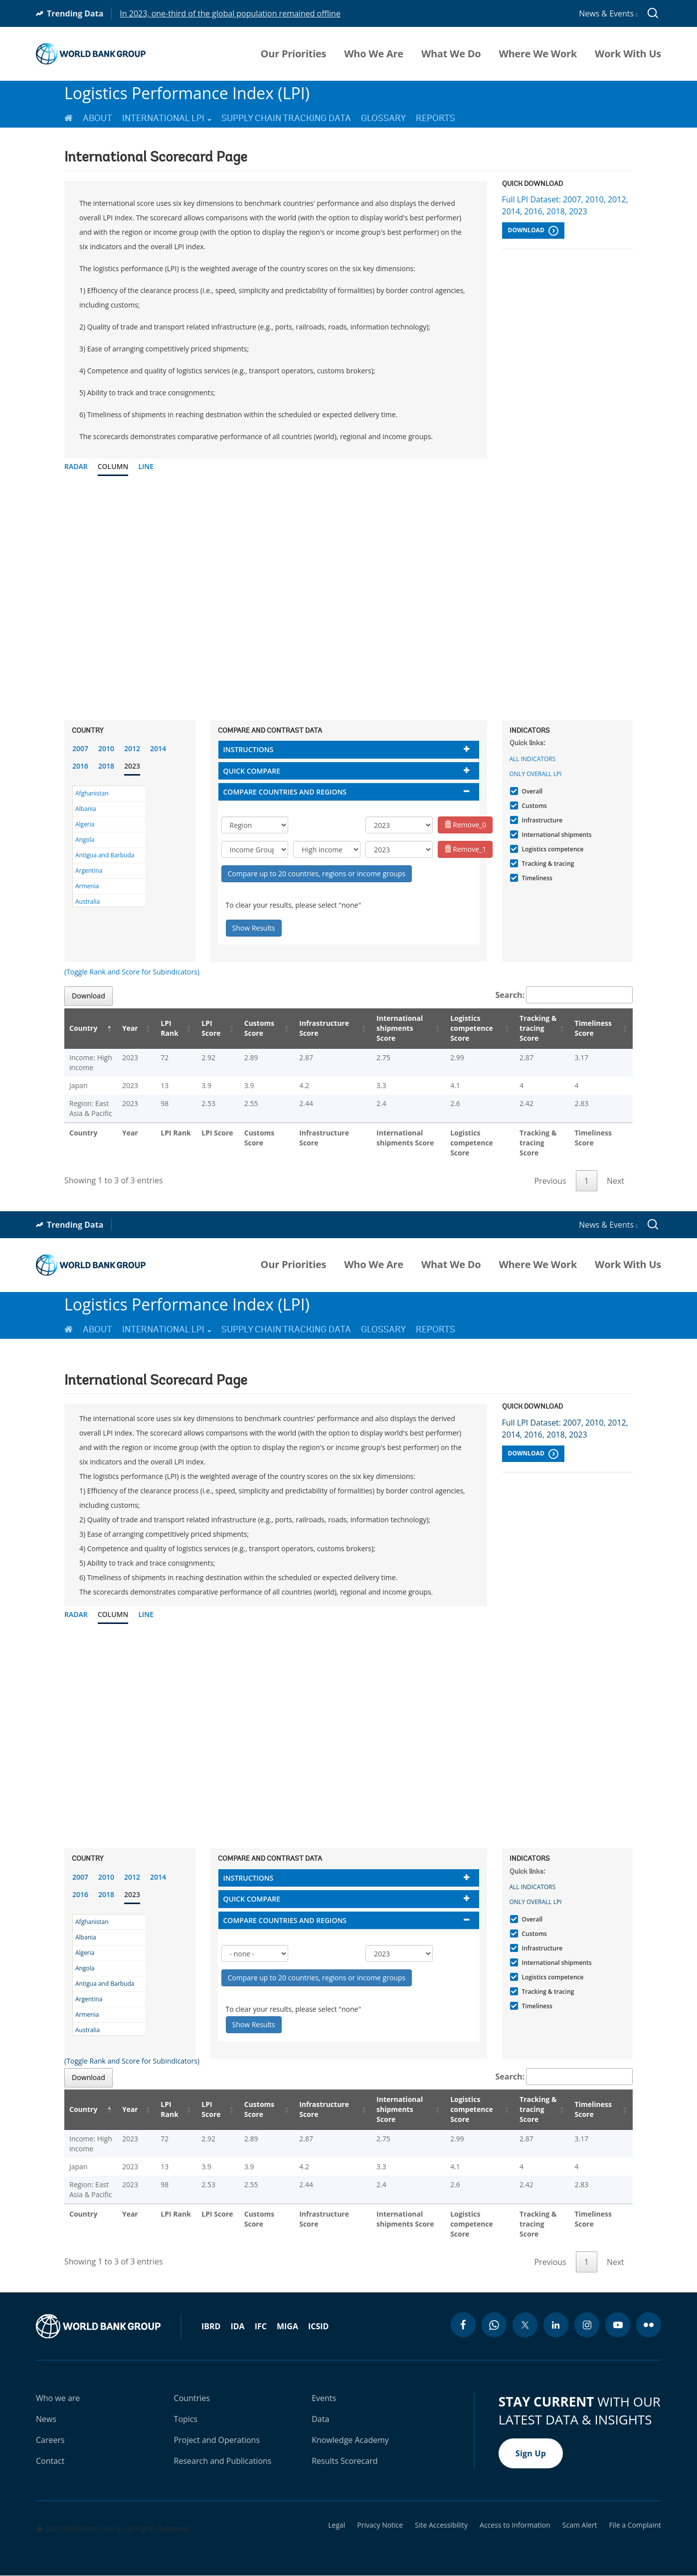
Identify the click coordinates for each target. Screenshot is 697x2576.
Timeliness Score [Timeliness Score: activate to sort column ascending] (595, 1028)
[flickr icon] (648, 2324)
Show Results (253, 928)
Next (615, 1180)
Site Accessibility (441, 2525)
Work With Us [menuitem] (628, 53)
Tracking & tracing (547, 863)
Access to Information (515, 2525)
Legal (336, 2525)
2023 (132, 766)
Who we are (58, 2398)
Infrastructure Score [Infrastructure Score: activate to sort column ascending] (318, 1028)
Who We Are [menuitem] (373, 53)
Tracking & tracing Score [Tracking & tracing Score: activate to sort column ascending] (535, 1028)
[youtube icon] (617, 2324)
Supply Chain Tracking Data (286, 118)
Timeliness (536, 878)
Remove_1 (465, 849)
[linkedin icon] (555, 2324)
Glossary (383, 118)
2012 (132, 748)
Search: (564, 994)
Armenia (87, 886)
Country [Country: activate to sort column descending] (83, 1028)
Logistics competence (552, 849)
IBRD (210, 2326)
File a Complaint (635, 2525)
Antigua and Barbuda (104, 855)
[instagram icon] (586, 2324)
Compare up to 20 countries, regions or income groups (317, 873)
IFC (261, 2326)
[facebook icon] (463, 2324)
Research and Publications (223, 2460)
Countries (192, 2398)
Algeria (84, 824)
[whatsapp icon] (494, 2324)
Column (113, 466)
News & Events (608, 13)
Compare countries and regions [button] (285, 792)
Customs (533, 806)
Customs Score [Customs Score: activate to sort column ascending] (255, 1028)
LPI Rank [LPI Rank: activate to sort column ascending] (169, 1028)
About (97, 118)
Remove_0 (465, 824)
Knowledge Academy (350, 2439)
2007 (80, 748)
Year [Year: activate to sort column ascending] (135, 1028)
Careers (50, 2439)
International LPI (166, 118)
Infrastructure (541, 820)
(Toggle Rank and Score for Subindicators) (131, 971)
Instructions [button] (248, 749)
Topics (186, 2419)
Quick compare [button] (252, 771)
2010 (106, 748)
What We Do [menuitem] (451, 53)
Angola (84, 839)
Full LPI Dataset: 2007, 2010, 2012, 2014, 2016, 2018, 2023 (565, 205)
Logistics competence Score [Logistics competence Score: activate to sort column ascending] (465, 1028)
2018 (106, 766)
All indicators (533, 759)
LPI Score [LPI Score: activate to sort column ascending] (208, 1028)
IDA (237, 2326)
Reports (435, 118)
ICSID (318, 2326)
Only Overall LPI (536, 774)
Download (533, 231)
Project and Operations (217, 2439)
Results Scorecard (344, 2460)
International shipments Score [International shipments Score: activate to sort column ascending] (394, 1028)
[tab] (348, 749)
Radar (76, 466)
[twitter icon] (525, 2324)
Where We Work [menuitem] (538, 53)
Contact (50, 2460)
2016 (80, 766)
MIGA (287, 2326)
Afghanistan (92, 793)
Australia (87, 901)
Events (324, 2398)
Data (320, 2419)
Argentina (88, 870)
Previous (550, 1180)
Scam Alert (579, 2525)
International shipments (556, 834)
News (46, 2419)
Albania (85, 809)
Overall (531, 791)
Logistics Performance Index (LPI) (187, 93)
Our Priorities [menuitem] (294, 53)
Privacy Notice (380, 2525)
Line (146, 466)
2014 (158, 748)
